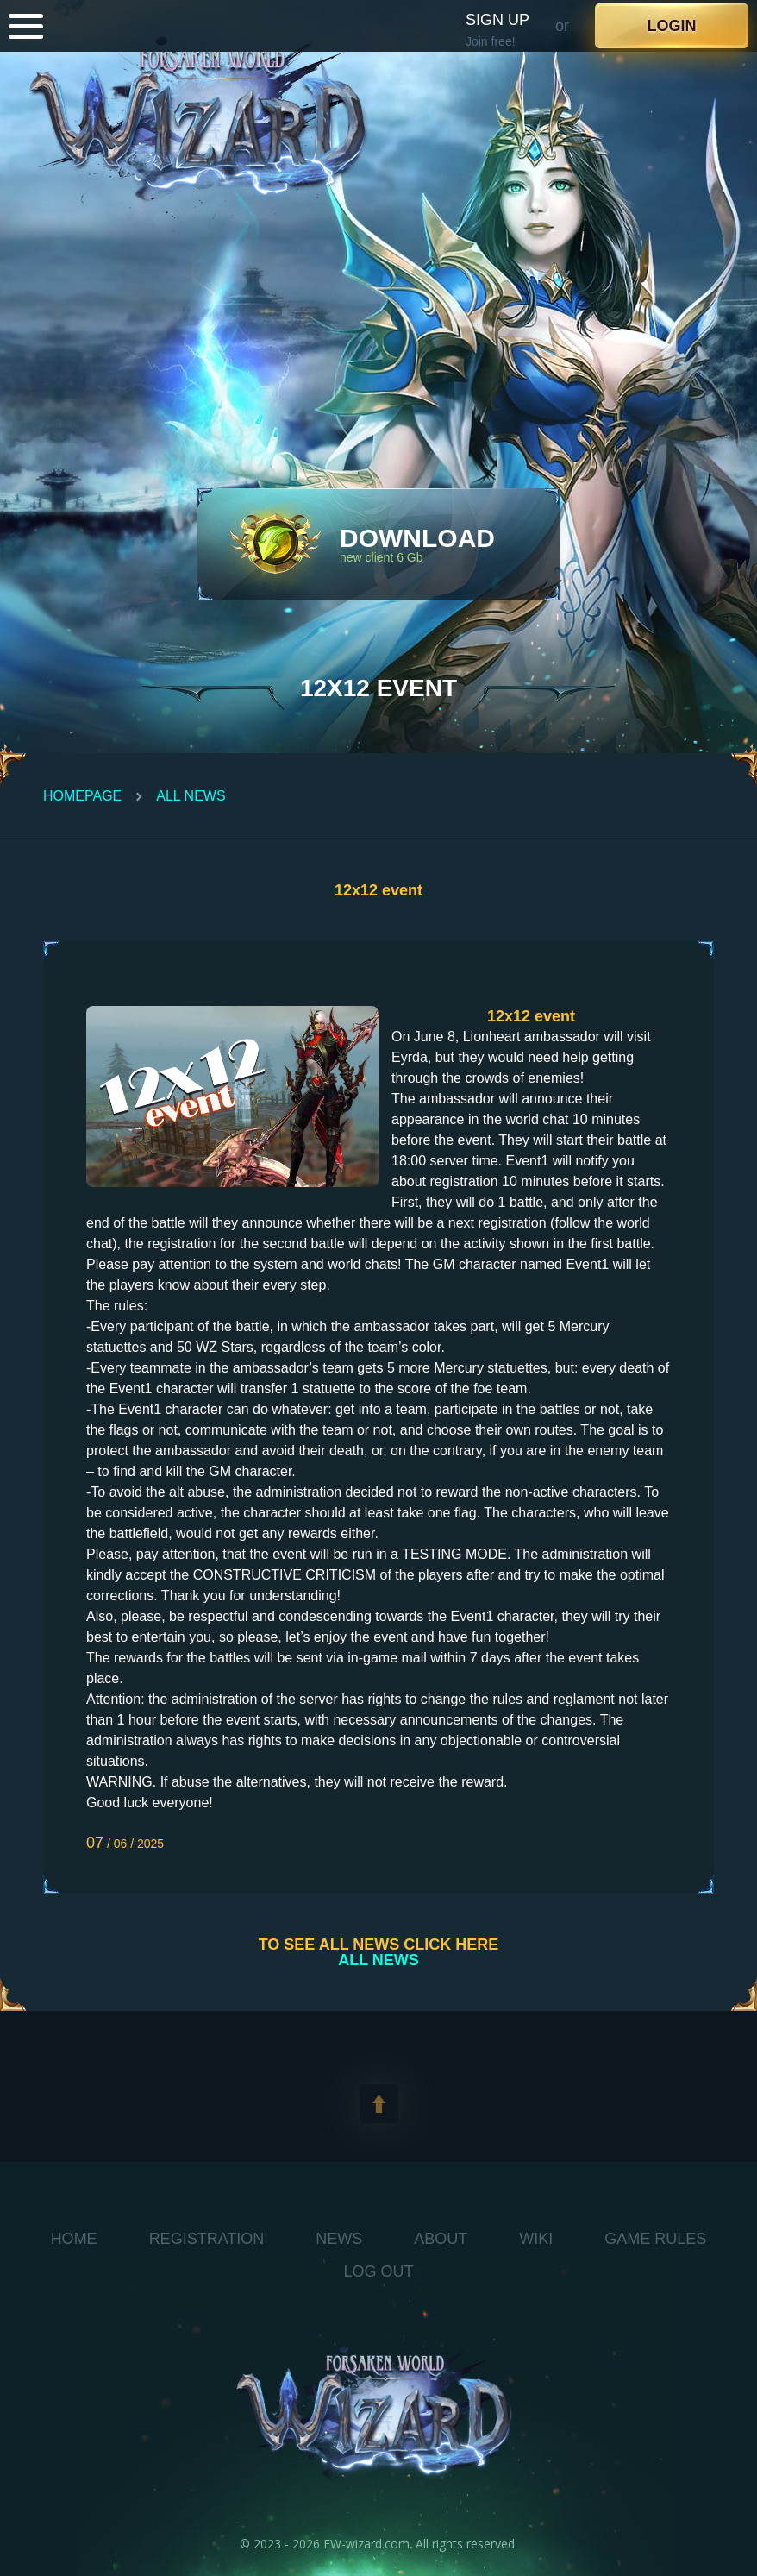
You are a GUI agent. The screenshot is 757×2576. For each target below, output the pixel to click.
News (339, 2238)
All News (190, 796)
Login (672, 26)
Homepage (82, 796)
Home (74, 2238)
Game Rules (655, 2238)
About (440, 2238)
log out (378, 2271)
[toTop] (379, 2103)
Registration (207, 2238)
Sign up (497, 19)
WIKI (536, 2238)
